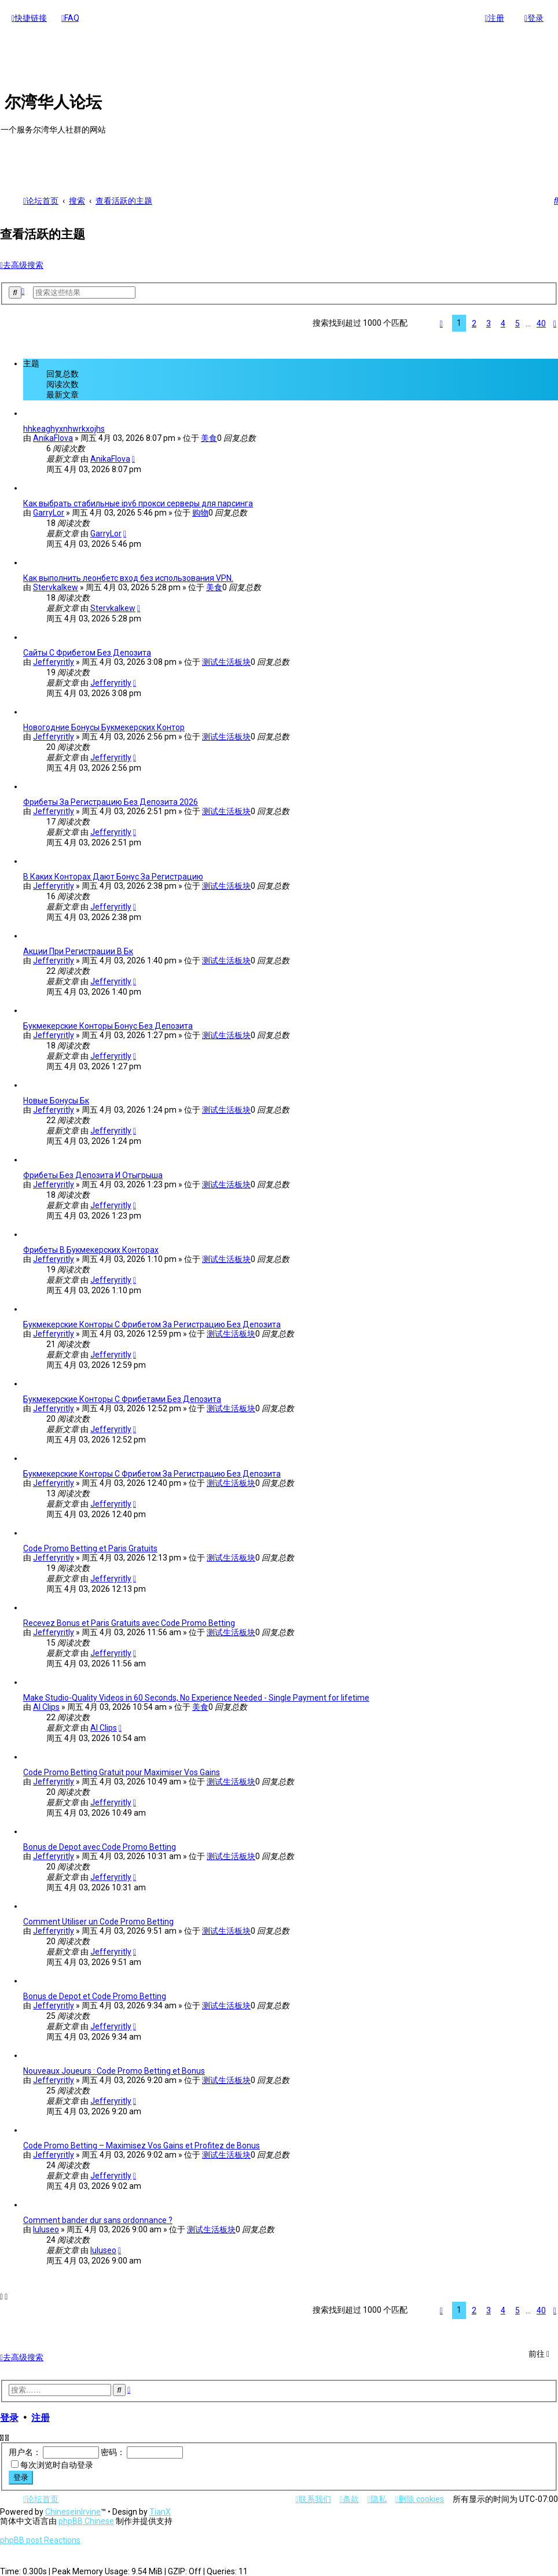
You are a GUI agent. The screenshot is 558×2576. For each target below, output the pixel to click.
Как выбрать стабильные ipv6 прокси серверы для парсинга (138, 501)
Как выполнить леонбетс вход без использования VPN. (128, 576)
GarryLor (48, 511)
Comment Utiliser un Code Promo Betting (98, 1919)
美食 (209, 436)
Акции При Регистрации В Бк (78, 949)
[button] (441, 321)
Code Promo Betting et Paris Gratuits (90, 1546)
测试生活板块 (226, 660)
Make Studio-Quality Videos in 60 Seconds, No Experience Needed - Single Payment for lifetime (196, 1696)
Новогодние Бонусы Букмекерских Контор (104, 725)
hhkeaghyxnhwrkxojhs (64, 427)
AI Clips (46, 1705)
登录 (9, 2416)
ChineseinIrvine (73, 2511)
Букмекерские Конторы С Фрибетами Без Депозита (122, 1397)
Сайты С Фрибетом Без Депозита (87, 651)
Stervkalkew (55, 585)
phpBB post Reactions (40, 2540)
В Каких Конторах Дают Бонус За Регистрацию (113, 874)
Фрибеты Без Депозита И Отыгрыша (93, 1173)
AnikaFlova (53, 436)
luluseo (46, 2227)
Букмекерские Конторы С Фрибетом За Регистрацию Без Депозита (152, 1322)
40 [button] (541, 321)
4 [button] (503, 321)
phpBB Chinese (86, 2521)
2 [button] (474, 321)
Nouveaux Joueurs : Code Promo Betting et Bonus (114, 2069)
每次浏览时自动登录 (56, 2463)
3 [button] (488, 321)
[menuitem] (70, 17)
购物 (200, 511)
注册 (40, 2416)
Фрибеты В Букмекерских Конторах (91, 1248)
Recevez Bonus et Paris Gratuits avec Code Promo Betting (129, 1621)
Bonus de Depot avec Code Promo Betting (99, 1845)
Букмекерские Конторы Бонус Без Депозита (108, 1024)
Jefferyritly (53, 660)
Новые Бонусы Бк (56, 1098)
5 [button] (517, 321)
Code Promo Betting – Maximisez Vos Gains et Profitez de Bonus (141, 2143)
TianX (160, 2511)
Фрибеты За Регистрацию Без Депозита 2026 (110, 800)
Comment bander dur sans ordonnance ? (97, 2218)
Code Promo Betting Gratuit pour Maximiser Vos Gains (121, 1770)
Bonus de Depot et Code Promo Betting (94, 1994)
